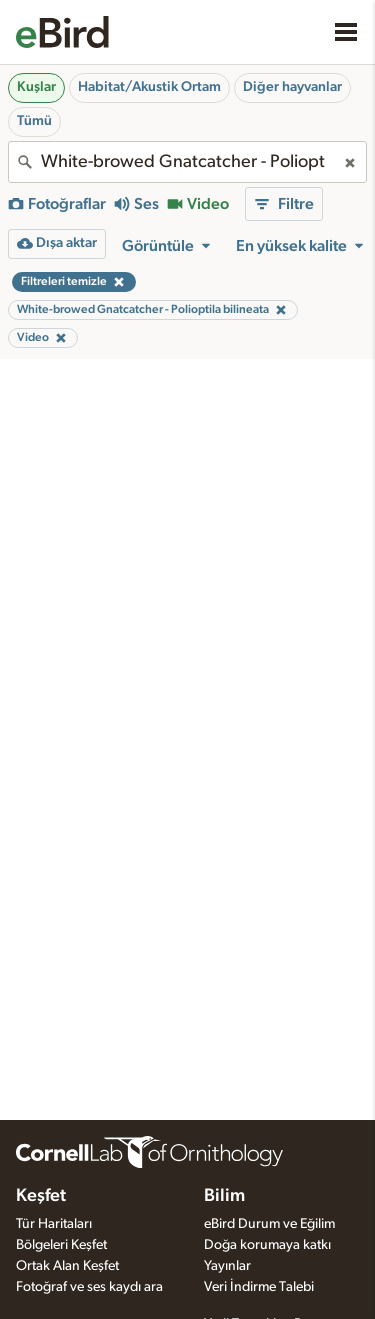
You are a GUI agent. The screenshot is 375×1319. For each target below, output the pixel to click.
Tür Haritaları (54, 1224)
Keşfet (41, 1196)
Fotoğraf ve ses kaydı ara (89, 1287)
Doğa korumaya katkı (267, 1245)
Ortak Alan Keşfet (67, 1266)
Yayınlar (227, 1266)
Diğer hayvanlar (292, 87)
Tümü (34, 121)
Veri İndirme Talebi (259, 1287)
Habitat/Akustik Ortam (149, 87)
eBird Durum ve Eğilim (269, 1224)
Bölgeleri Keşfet (61, 1245)
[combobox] (187, 162)
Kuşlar (36, 87)
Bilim (224, 1196)
